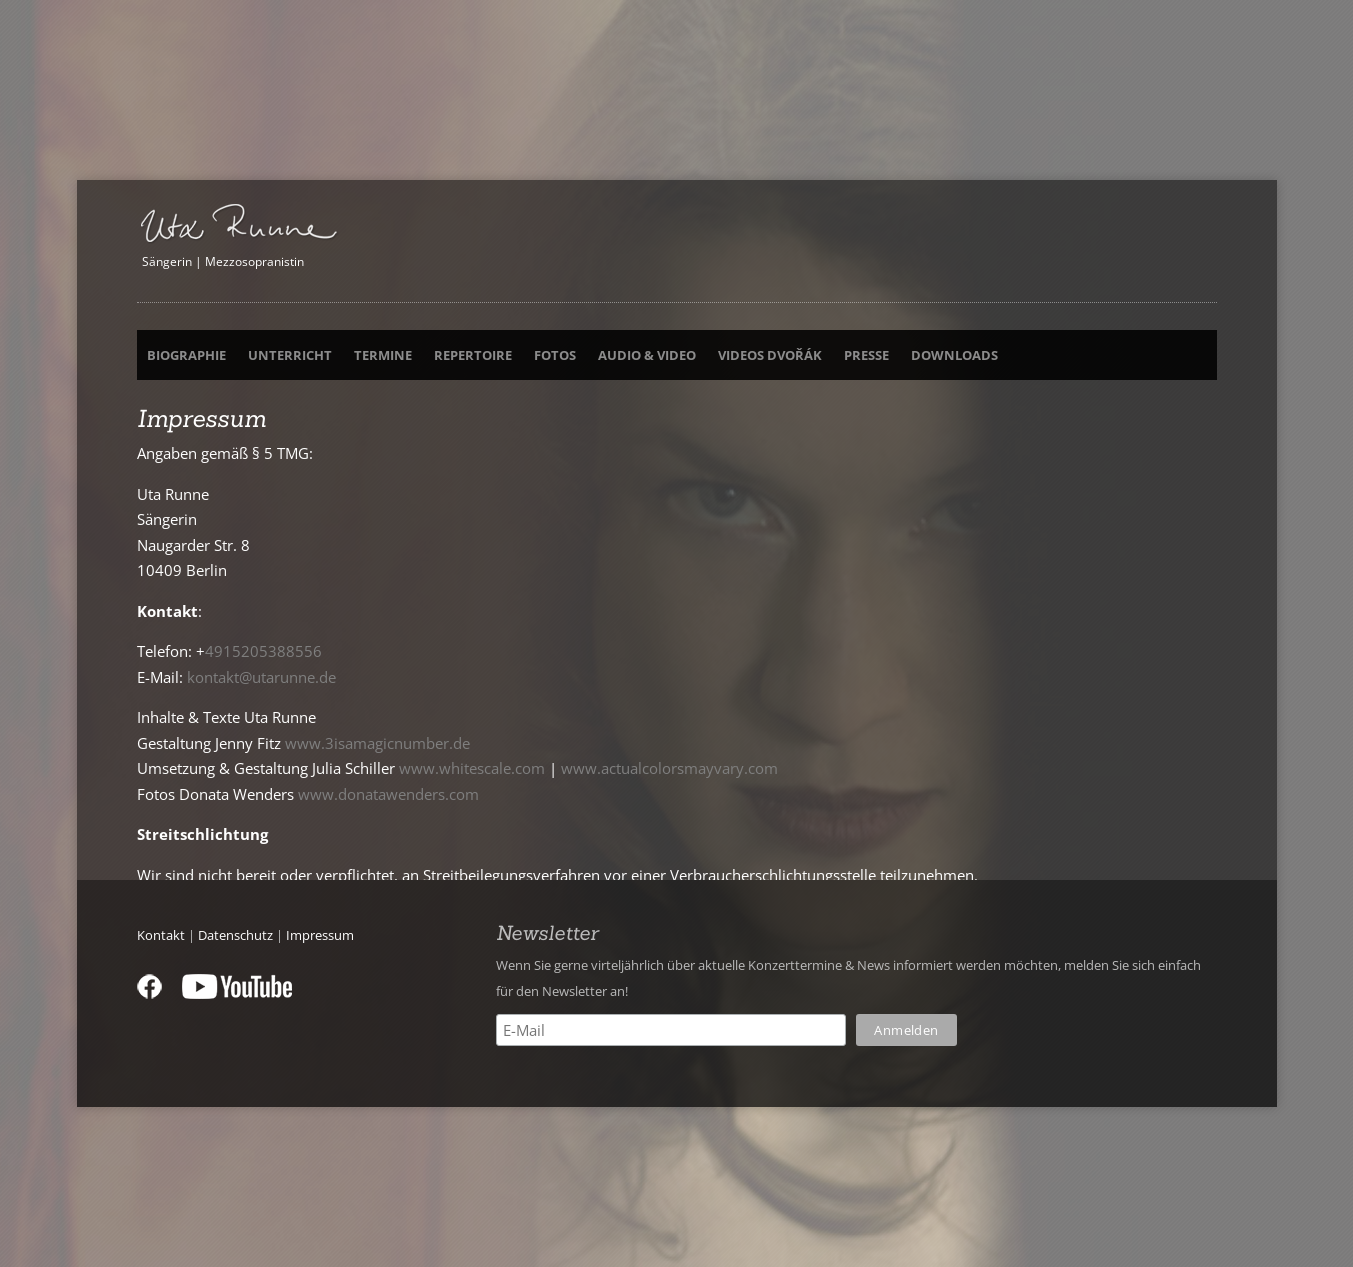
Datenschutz (235, 935)
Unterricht (290, 356)
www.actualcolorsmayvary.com (669, 768)
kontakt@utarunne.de (261, 677)
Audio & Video (647, 356)
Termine (383, 356)
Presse (866, 356)
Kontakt (161, 935)
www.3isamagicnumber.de (377, 743)
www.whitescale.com (472, 768)
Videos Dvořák (770, 356)
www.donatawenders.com (388, 794)
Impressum (320, 935)
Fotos (555, 356)
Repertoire (473, 356)
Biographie (186, 356)
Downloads (954, 356)
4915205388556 (263, 651)
